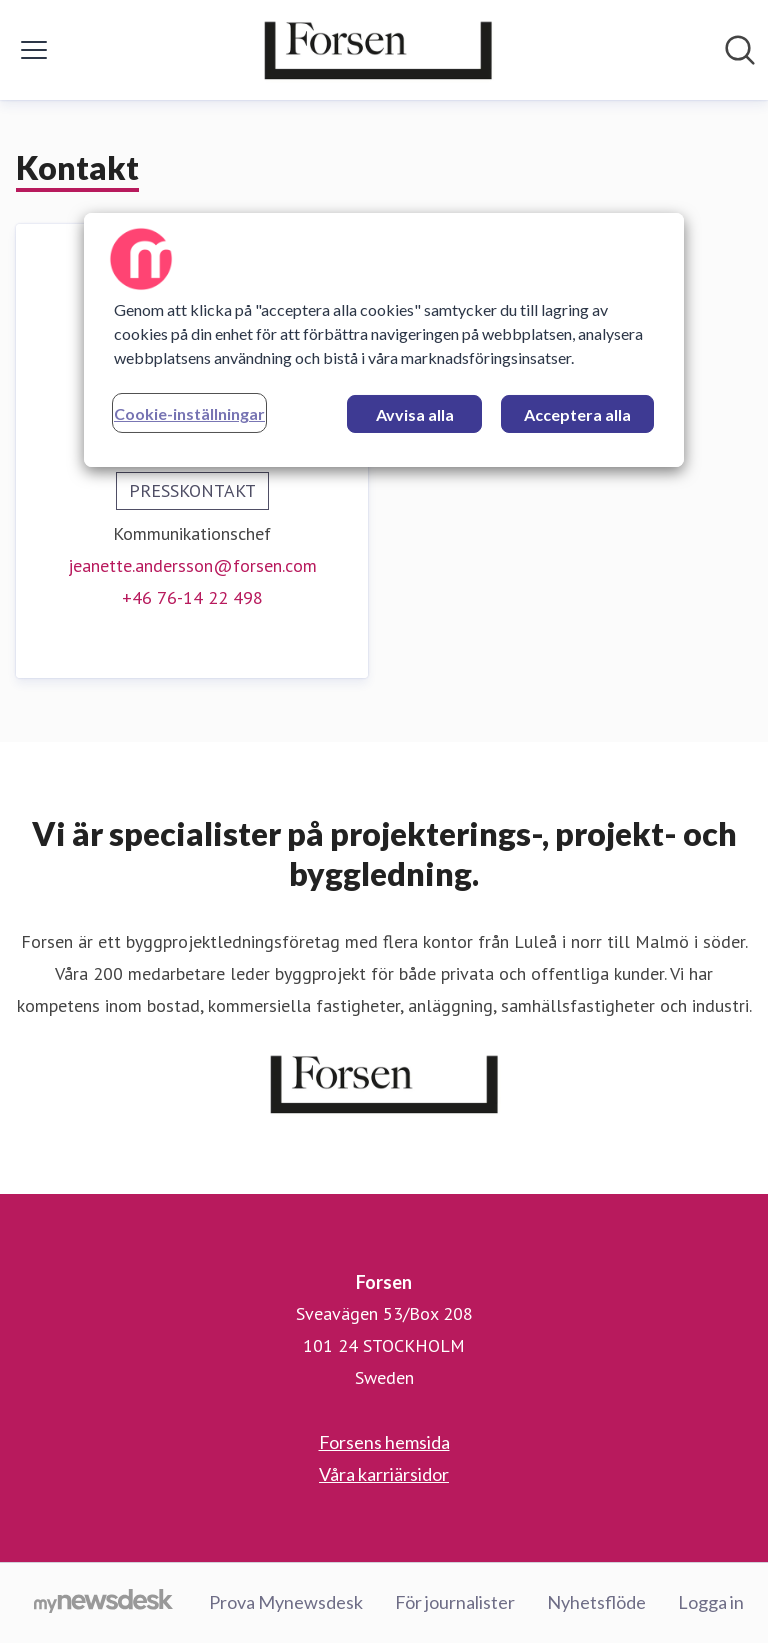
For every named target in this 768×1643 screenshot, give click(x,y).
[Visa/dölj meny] (34, 50)
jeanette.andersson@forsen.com (192, 565)
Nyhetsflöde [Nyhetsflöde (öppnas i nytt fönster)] (596, 1602)
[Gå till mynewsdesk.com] (103, 1603)
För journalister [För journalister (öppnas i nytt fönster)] (455, 1602)
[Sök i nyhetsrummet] (740, 50)
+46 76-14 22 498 (192, 597)
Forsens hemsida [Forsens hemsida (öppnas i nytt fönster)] (384, 1442)
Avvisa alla (415, 414)
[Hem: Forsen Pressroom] (378, 50)
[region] (384, 340)
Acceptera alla (577, 414)
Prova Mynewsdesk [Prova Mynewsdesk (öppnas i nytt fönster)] (286, 1602)
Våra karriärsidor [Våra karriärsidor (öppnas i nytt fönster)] (384, 1474)
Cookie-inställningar (189, 413)
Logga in (711, 1602)
